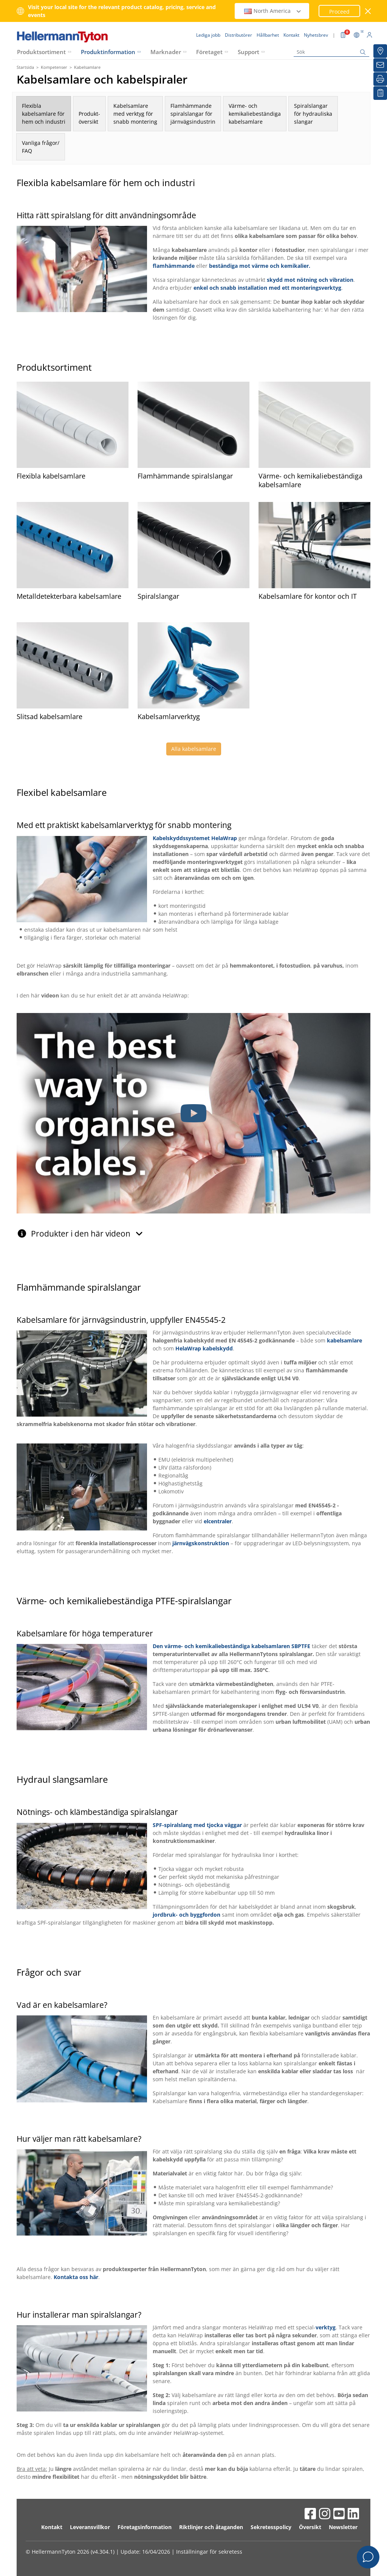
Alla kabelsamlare (193, 748)
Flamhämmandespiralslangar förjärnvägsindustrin (192, 113)
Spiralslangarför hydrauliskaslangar (313, 113)
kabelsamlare (344, 1340)
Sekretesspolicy (271, 2527)
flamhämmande (174, 265)
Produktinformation (108, 52)
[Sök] (331, 52)
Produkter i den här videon (87, 1233)
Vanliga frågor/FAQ (40, 146)
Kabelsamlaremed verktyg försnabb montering (135, 113)
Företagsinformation (145, 2527)
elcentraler (218, 1521)
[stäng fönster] (368, 11)
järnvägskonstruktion (200, 1543)
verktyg (326, 2327)
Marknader (165, 52)
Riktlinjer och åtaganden (211, 2527)
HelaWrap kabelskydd (204, 1348)
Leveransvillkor (90, 2527)
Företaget (209, 52)
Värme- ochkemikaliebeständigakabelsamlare (255, 113)
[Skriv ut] (380, 79)
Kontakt (51, 2527)
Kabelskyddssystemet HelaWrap (195, 838)
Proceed (339, 11)
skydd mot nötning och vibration (310, 279)
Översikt (310, 2527)
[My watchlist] (380, 93)
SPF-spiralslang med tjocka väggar (197, 1825)
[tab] (193, 1229)
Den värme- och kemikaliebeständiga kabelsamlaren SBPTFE (231, 1646)
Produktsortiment (41, 52)
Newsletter (343, 2527)
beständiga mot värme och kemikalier (259, 265)
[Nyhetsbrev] (380, 65)
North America (273, 10)
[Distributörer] (380, 51)
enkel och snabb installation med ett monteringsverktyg (267, 287)
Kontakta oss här (76, 2277)
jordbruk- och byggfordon (186, 1914)
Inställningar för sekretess (209, 2551)
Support (248, 52)
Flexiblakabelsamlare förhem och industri (43, 113)
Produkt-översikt (89, 117)
